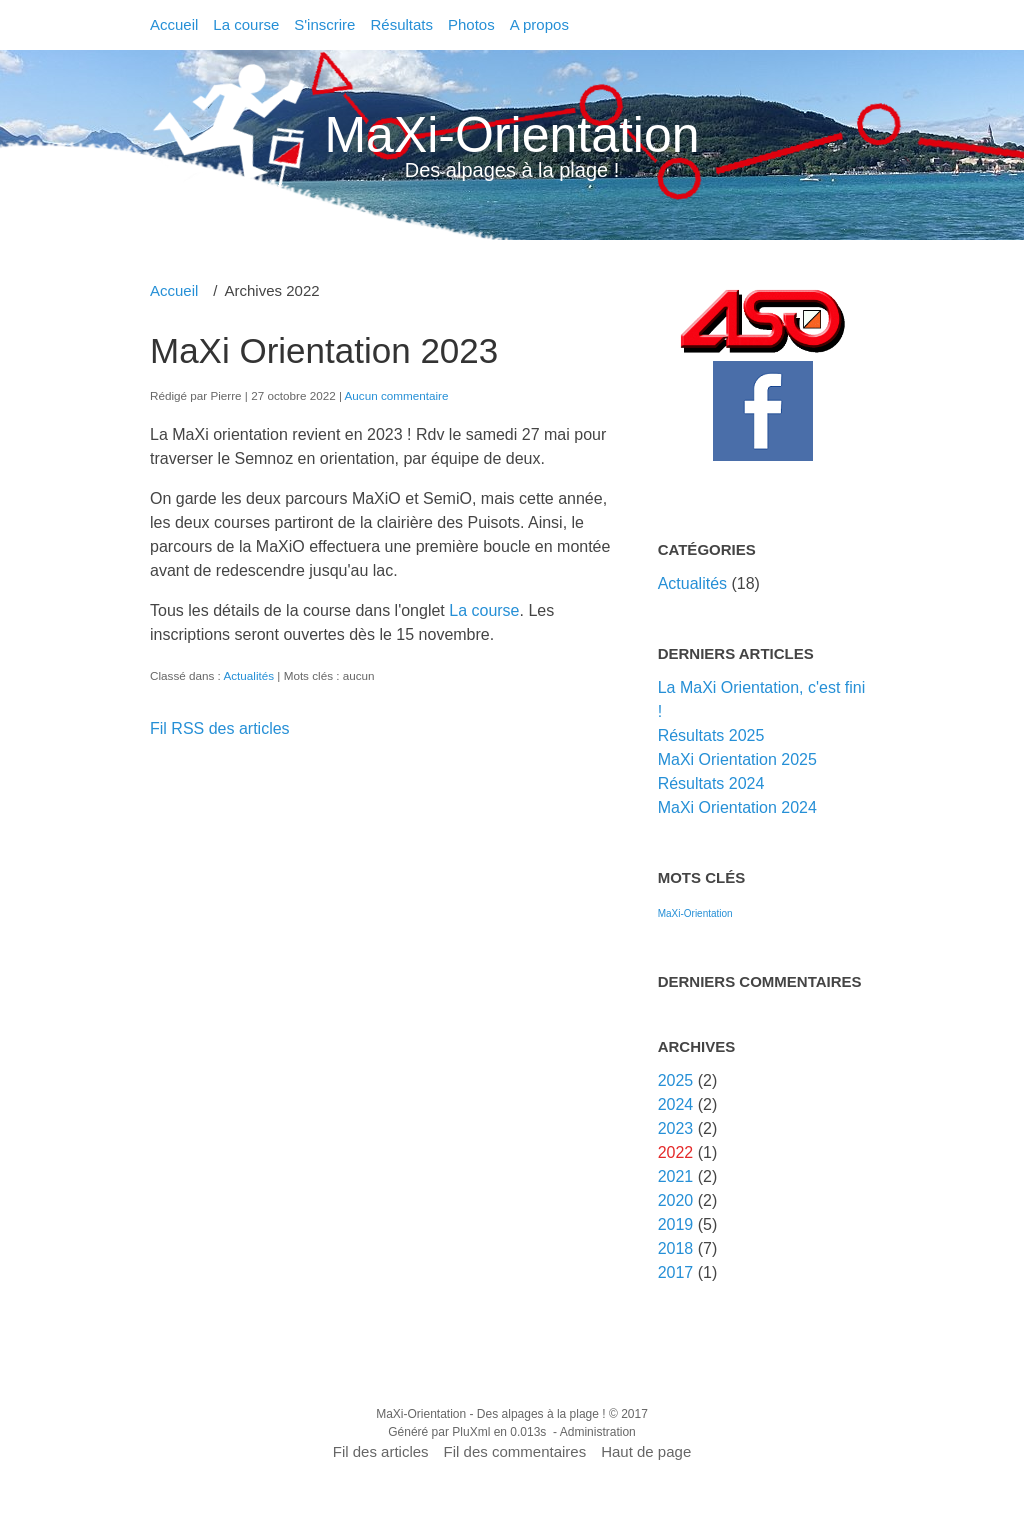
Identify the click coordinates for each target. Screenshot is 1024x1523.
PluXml (471, 1432)
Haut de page (646, 1451)
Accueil (174, 24)
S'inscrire (324, 24)
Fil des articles (381, 1451)
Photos (471, 24)
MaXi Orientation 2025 (737, 759)
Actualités (248, 675)
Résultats (401, 24)
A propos (539, 24)
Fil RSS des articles (220, 728)
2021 (676, 1176)
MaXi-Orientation (511, 135)
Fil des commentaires (515, 1451)
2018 (676, 1248)
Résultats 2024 (711, 783)
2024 (676, 1104)
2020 (676, 1200)
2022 (676, 1152)
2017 (676, 1272)
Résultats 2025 (711, 735)
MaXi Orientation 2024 (737, 807)
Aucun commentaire (397, 395)
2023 (676, 1128)
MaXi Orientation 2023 (324, 350)
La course (246, 24)
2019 (676, 1224)
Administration (598, 1432)
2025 (676, 1080)
